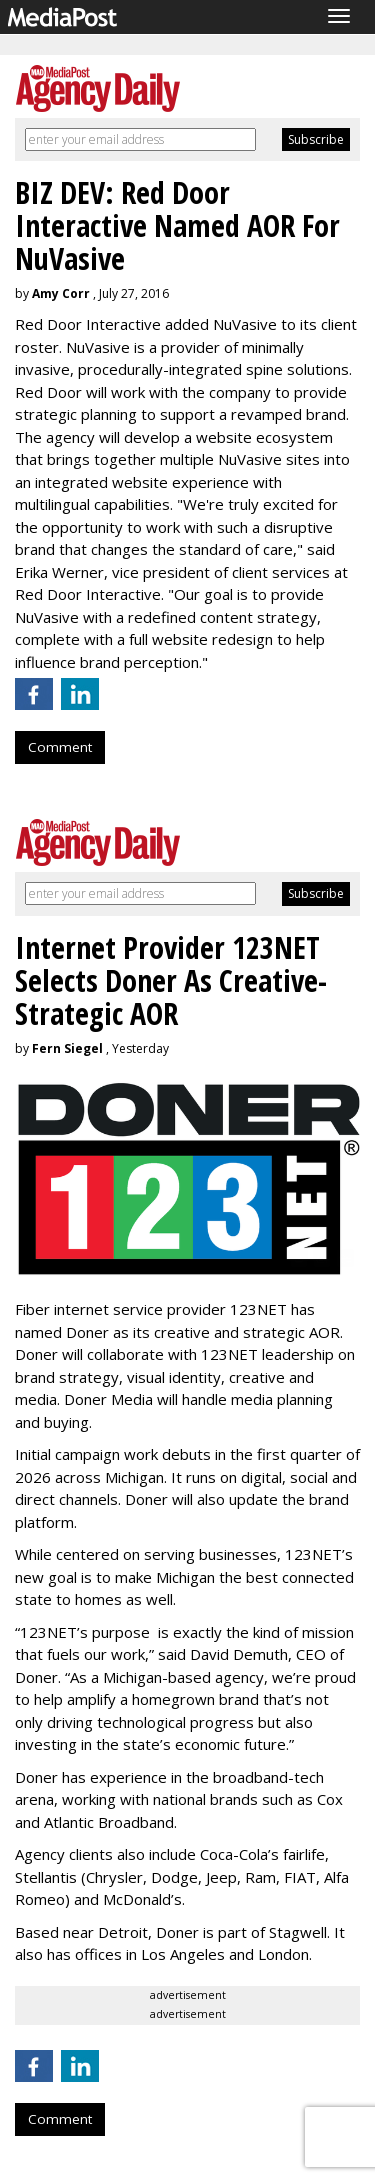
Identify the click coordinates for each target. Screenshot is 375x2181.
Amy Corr (61, 293)
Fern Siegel (67, 1048)
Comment (60, 747)
